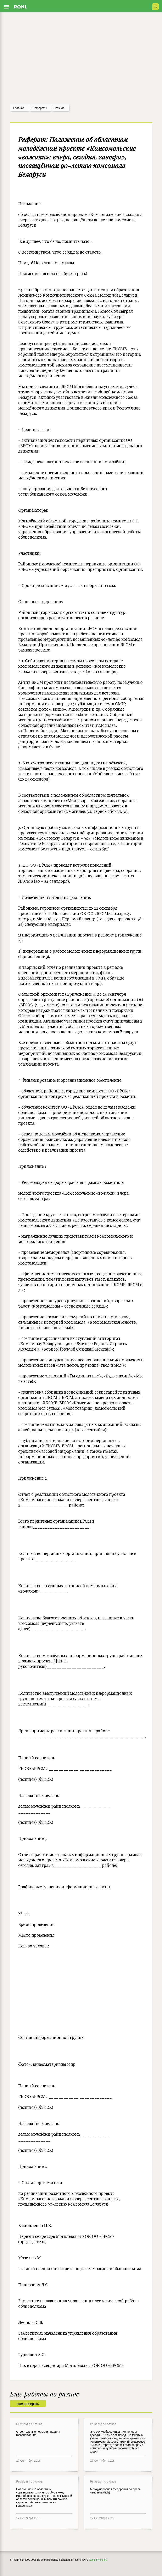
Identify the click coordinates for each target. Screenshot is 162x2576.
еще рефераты (27, 2404)
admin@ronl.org (98, 2559)
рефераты (40, 108)
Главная (18, 108)
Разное (60, 108)
